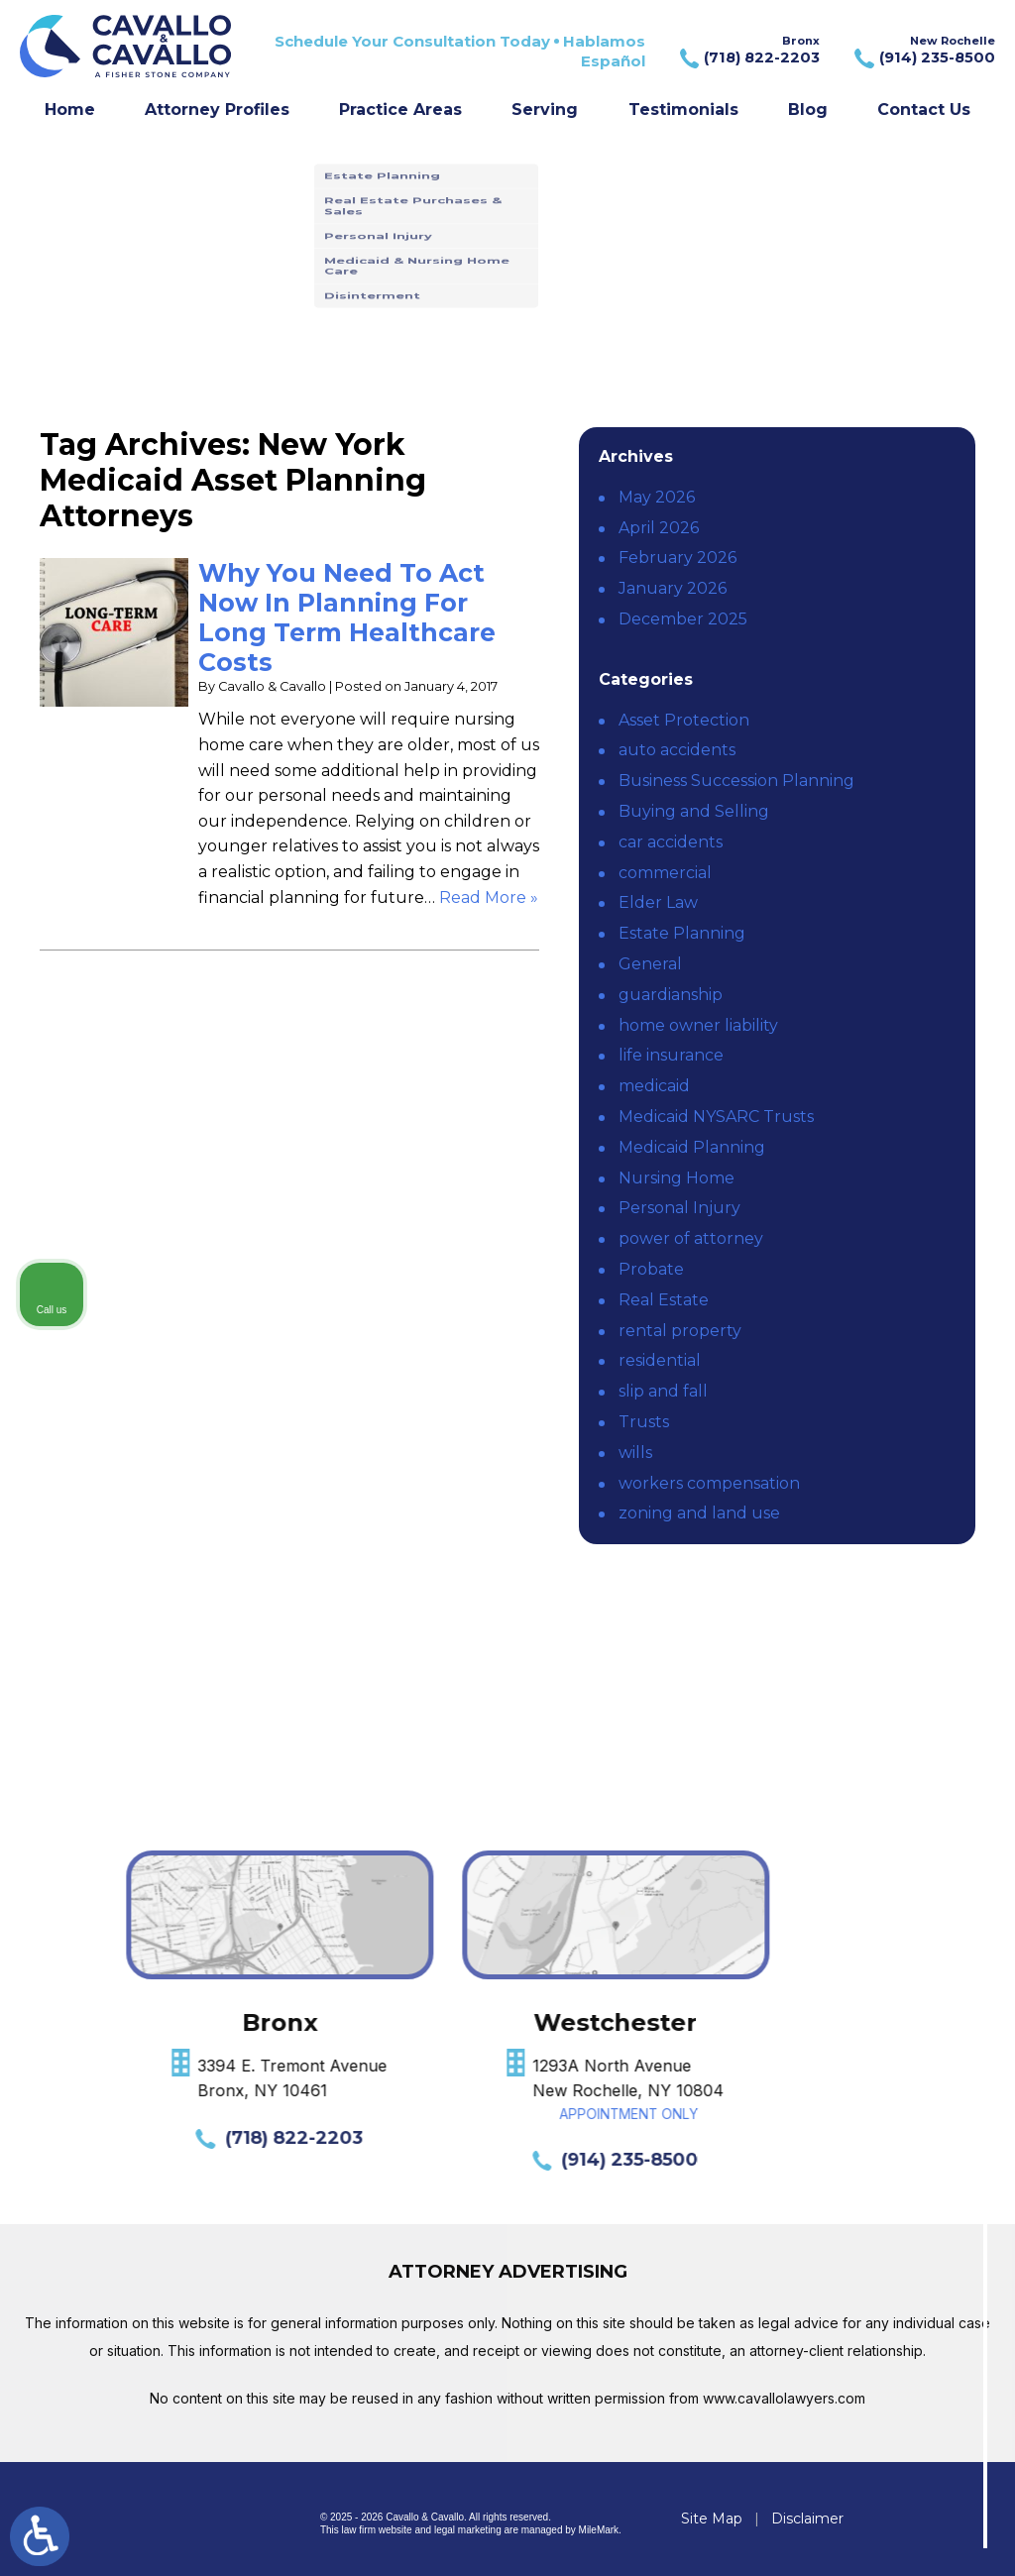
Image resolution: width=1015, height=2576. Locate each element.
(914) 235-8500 (196, 2160)
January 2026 (673, 588)
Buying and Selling (694, 811)
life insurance (671, 1055)
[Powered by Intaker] (845, 2534)
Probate (651, 1269)
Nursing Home (676, 1178)
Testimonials (683, 109)
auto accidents (677, 749)
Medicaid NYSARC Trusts (716, 1116)
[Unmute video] (664, 1943)
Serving (544, 109)
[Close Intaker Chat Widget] (949, 1943)
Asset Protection (684, 720)
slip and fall (663, 1391)
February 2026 (677, 557)
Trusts (644, 1421)
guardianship (671, 994)
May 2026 (657, 497)
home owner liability (698, 1025)
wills (635, 1452)
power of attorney (691, 1238)
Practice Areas (400, 109)
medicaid (654, 1085)
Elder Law (658, 902)
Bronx (748, 51)
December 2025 (683, 619)
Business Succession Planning (736, 780)
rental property (680, 1330)
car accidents (671, 842)
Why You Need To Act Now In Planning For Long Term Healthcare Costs (347, 617)
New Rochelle (922, 51)
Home (70, 109)
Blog (808, 109)
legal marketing (468, 2529)
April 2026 (659, 527)
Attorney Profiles (217, 109)
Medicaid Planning (692, 1147)
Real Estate (664, 1299)
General (650, 963)
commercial (665, 872)
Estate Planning (682, 933)
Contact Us (923, 109)
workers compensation (709, 1483)
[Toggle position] (908, 1943)
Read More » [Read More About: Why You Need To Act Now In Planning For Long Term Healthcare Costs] (488, 897)
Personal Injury (679, 1207)
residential (660, 1360)
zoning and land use (699, 1513)
